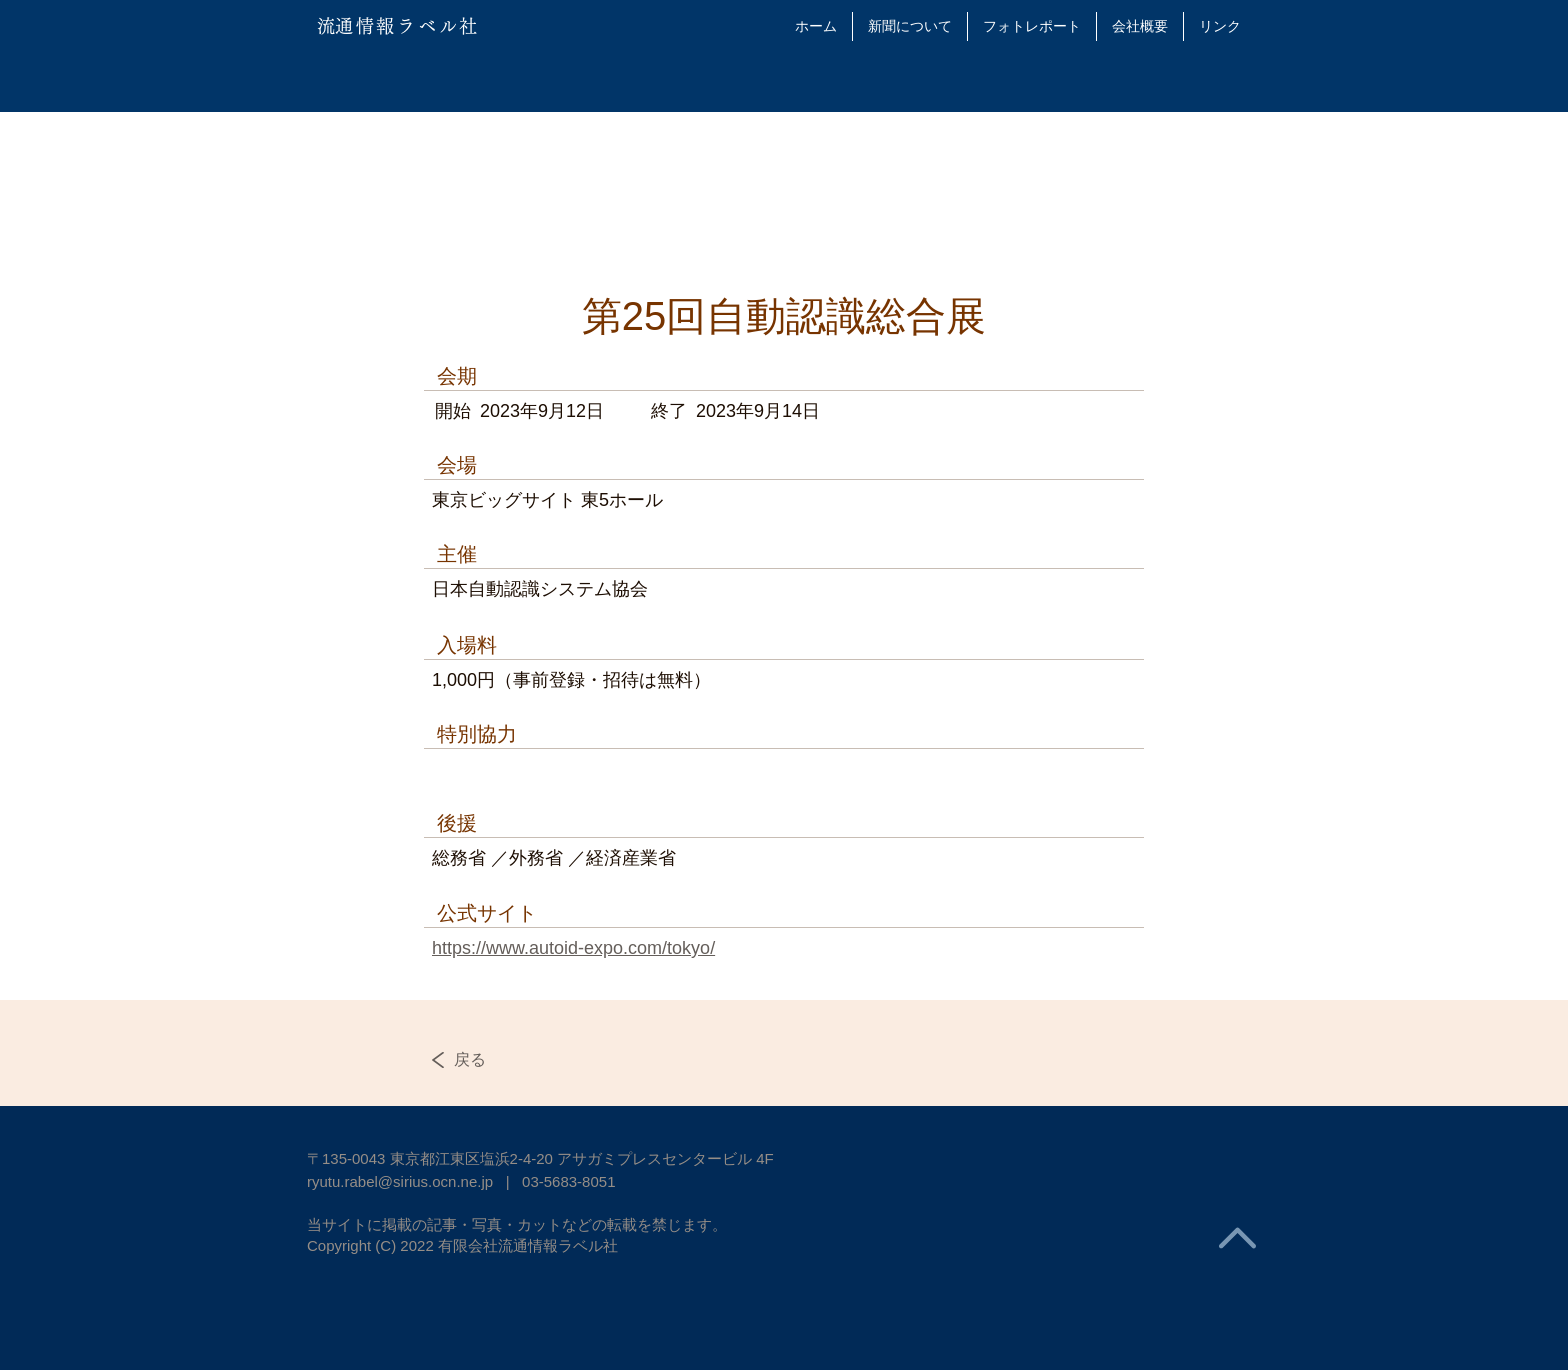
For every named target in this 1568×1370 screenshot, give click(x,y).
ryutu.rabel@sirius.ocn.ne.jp (400, 1181)
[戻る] (491, 1060)
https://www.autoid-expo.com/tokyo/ (573, 948)
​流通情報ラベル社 (398, 26)
